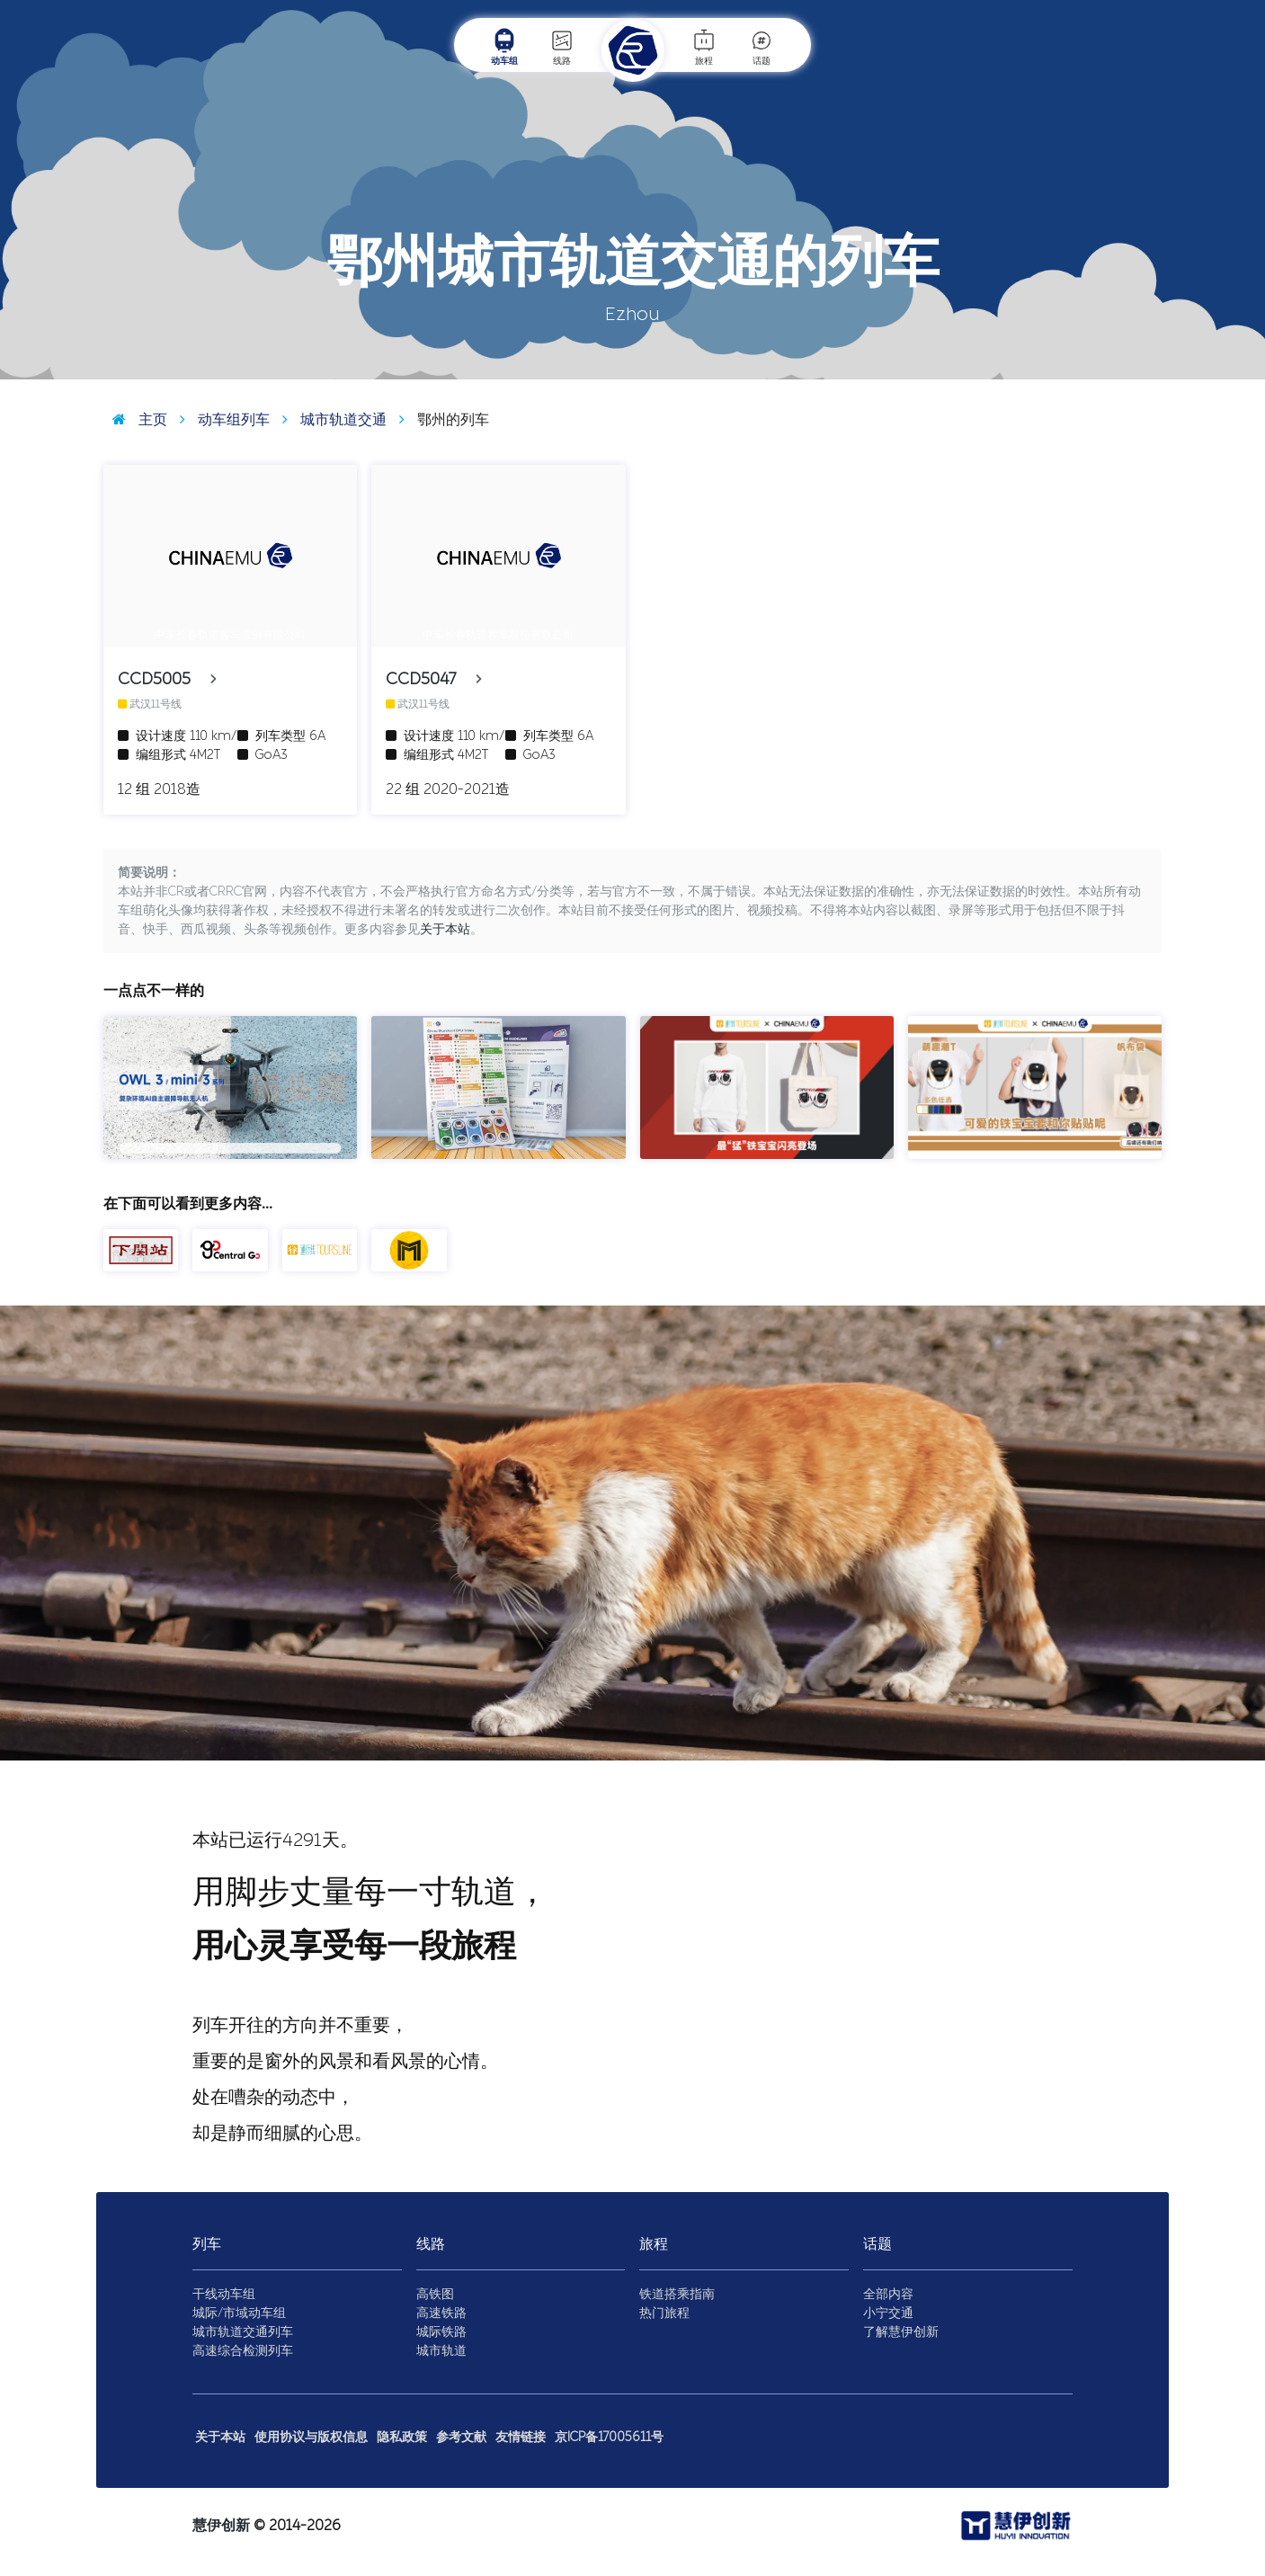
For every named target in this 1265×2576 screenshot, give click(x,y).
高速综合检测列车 (242, 2350)
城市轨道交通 (330, 419)
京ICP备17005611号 (609, 2437)
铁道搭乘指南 (677, 2294)
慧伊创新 (221, 2525)
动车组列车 (220, 419)
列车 (206, 2243)
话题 (761, 47)
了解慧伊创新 (901, 2332)
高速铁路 (441, 2313)
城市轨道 (441, 2350)
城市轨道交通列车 (242, 2332)
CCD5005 (163, 679)
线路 (561, 47)
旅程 (703, 47)
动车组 (504, 47)
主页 (135, 419)
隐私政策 (402, 2437)
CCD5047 (430, 679)
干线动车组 (223, 2294)
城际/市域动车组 (239, 2313)
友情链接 (520, 2437)
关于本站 (445, 929)
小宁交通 (888, 2313)
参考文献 (461, 2437)
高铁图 (435, 2294)
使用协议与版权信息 (311, 2437)
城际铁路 (441, 2332)
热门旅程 (664, 2313)
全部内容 (888, 2294)
